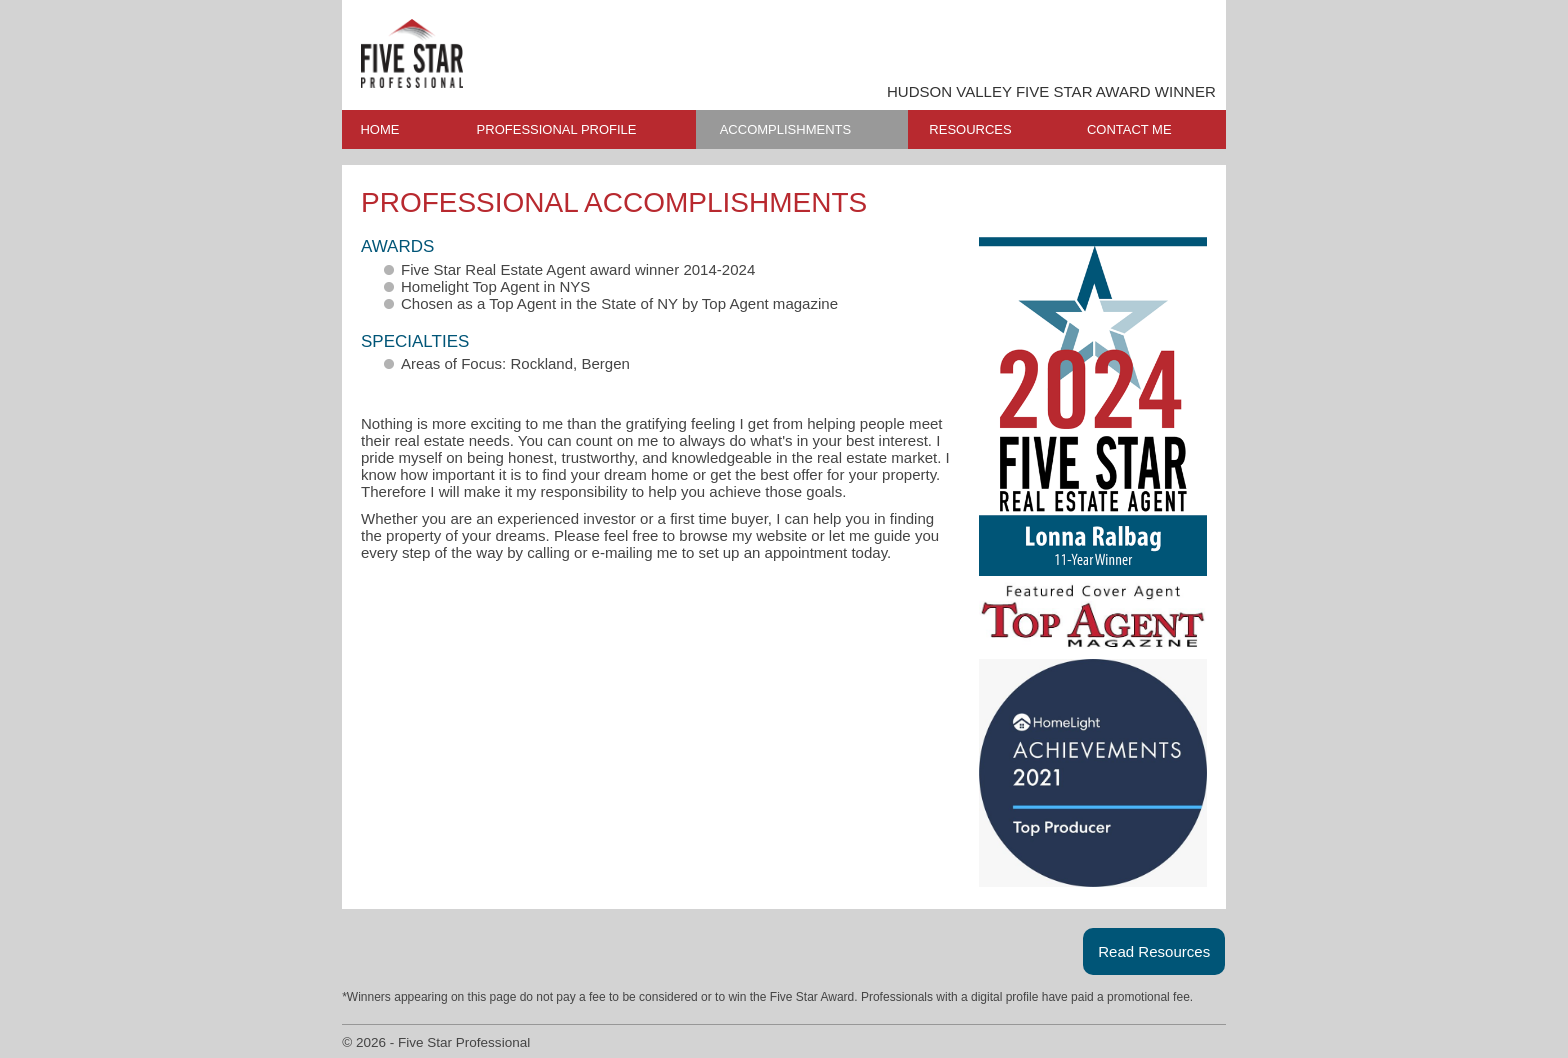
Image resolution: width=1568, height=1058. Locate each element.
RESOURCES (970, 129)
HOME (379, 129)
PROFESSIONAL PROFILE (557, 129)
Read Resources (1154, 951)
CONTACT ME (1129, 129)
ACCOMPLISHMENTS (785, 129)
